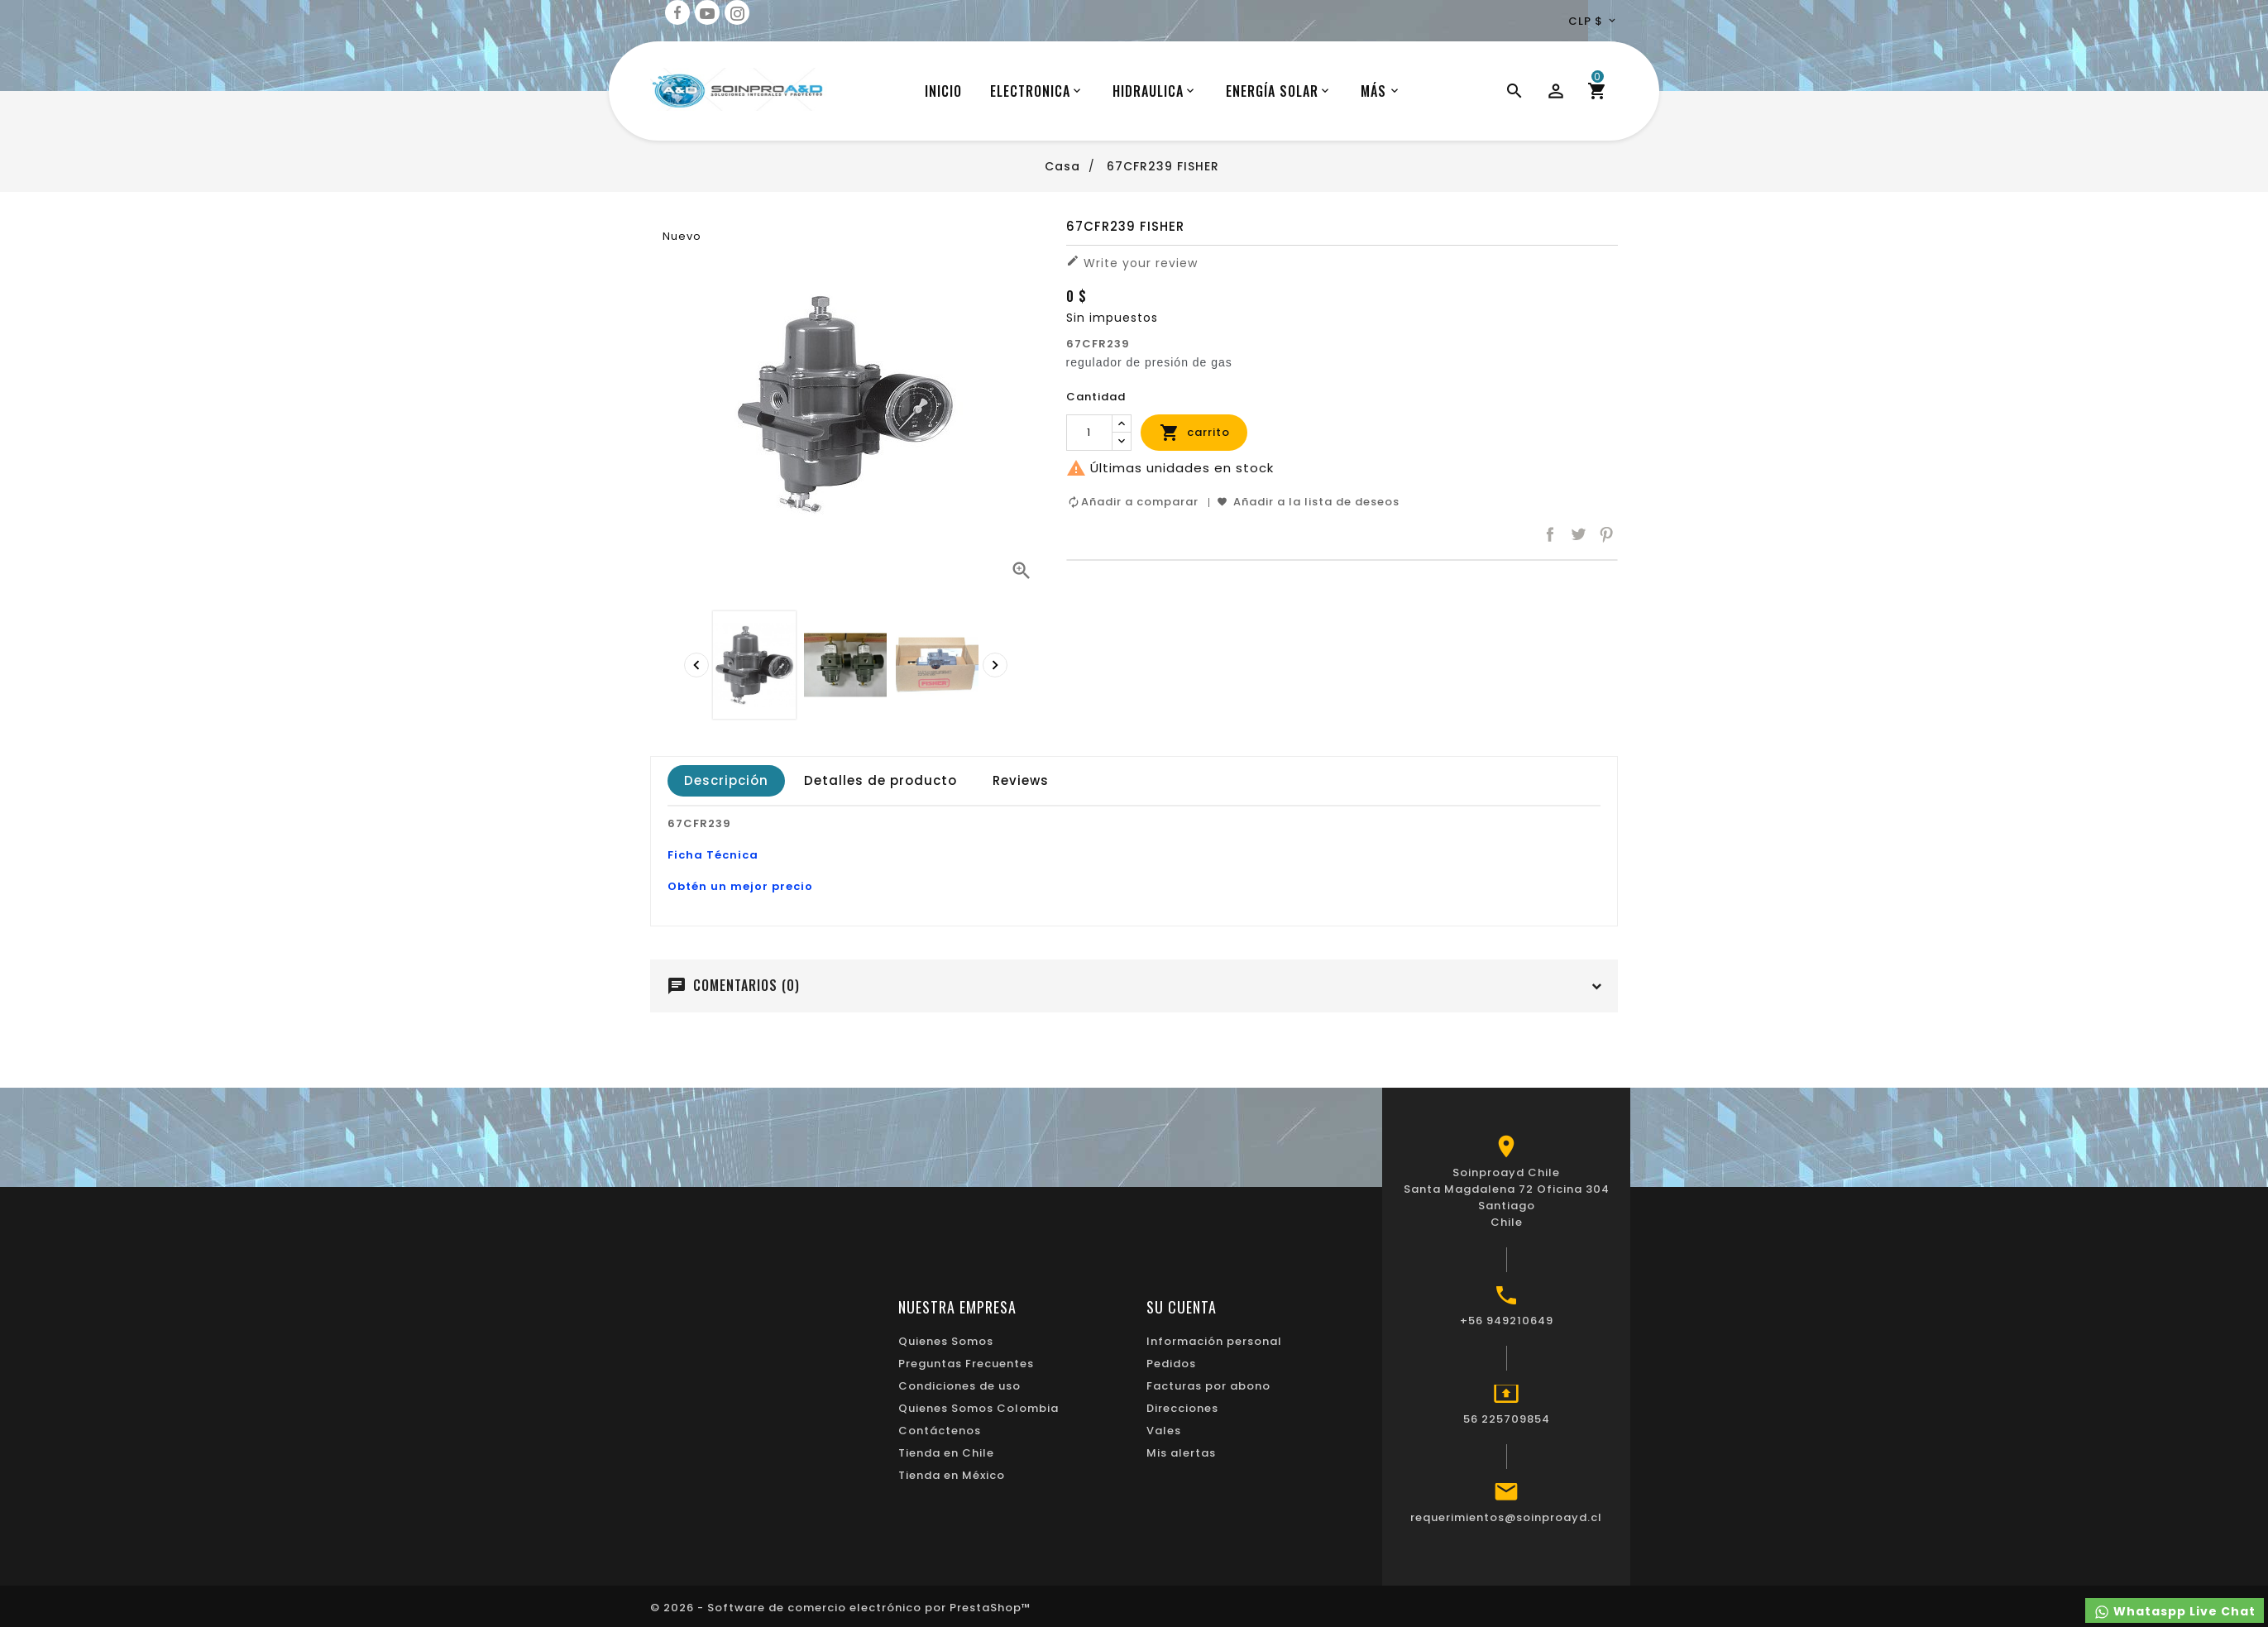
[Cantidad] (1089, 432)
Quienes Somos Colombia (978, 1408)
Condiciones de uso (959, 1386)
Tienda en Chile (946, 1453)
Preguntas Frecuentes (966, 1363)
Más (1373, 91)
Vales (1163, 1430)
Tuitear (1578, 535)
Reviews (1021, 780)
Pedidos (1171, 1363)
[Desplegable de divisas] (1593, 20)
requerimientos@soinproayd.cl (1506, 1517)
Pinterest (1606, 535)
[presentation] (696, 665)
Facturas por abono (1208, 1386)
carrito (1195, 433)
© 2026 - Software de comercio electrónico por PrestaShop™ (840, 1607)
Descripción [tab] (726, 780)
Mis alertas (1181, 1453)
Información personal (1214, 1341)
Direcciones (1182, 1408)
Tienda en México (951, 1475)
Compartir (1550, 535)
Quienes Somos (945, 1341)
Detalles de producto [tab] (880, 780)
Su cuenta (1181, 1307)
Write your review (1132, 262)
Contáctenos (939, 1430)
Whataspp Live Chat (2174, 1611)
